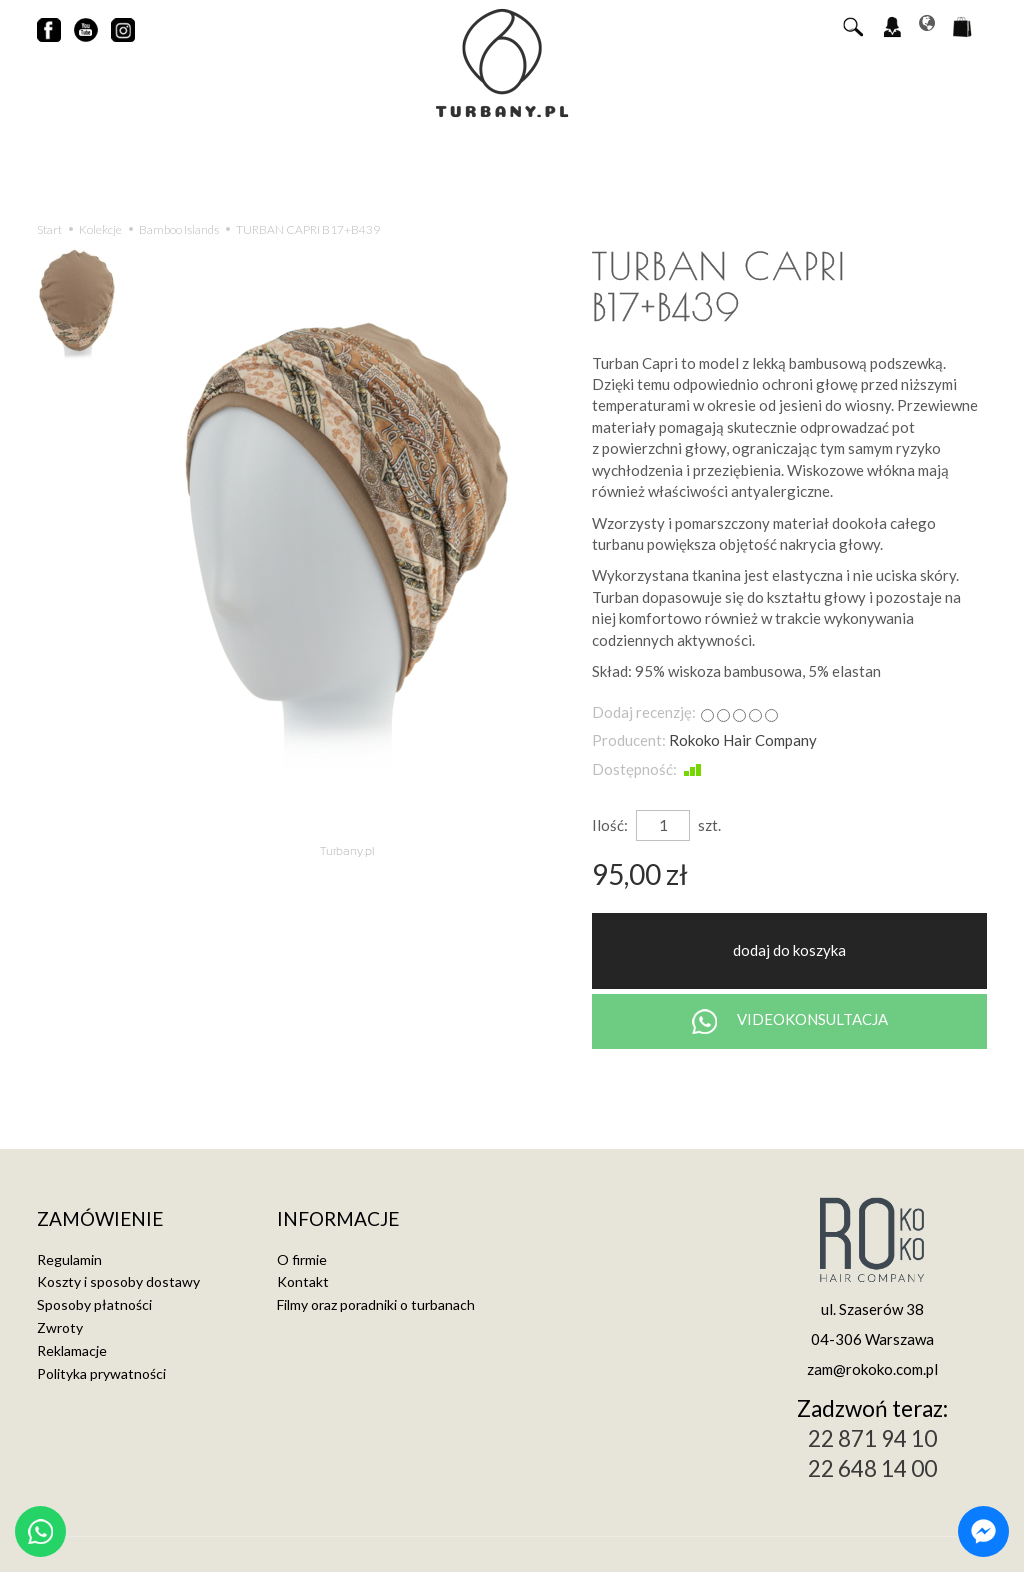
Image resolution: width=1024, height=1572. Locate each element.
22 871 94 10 (872, 1438)
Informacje (338, 1219)
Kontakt (303, 1281)
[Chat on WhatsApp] (40, 1531)
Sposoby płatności (94, 1304)
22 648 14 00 (872, 1468)
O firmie (302, 1259)
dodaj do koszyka (789, 950)
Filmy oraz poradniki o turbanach (376, 1304)
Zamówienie (100, 1219)
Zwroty (60, 1327)
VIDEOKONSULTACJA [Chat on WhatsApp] (790, 1021)
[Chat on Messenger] (983, 1531)
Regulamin (69, 1259)
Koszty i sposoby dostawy (118, 1281)
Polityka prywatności (101, 1373)
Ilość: (610, 825)
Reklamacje (72, 1350)
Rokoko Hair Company (743, 740)
